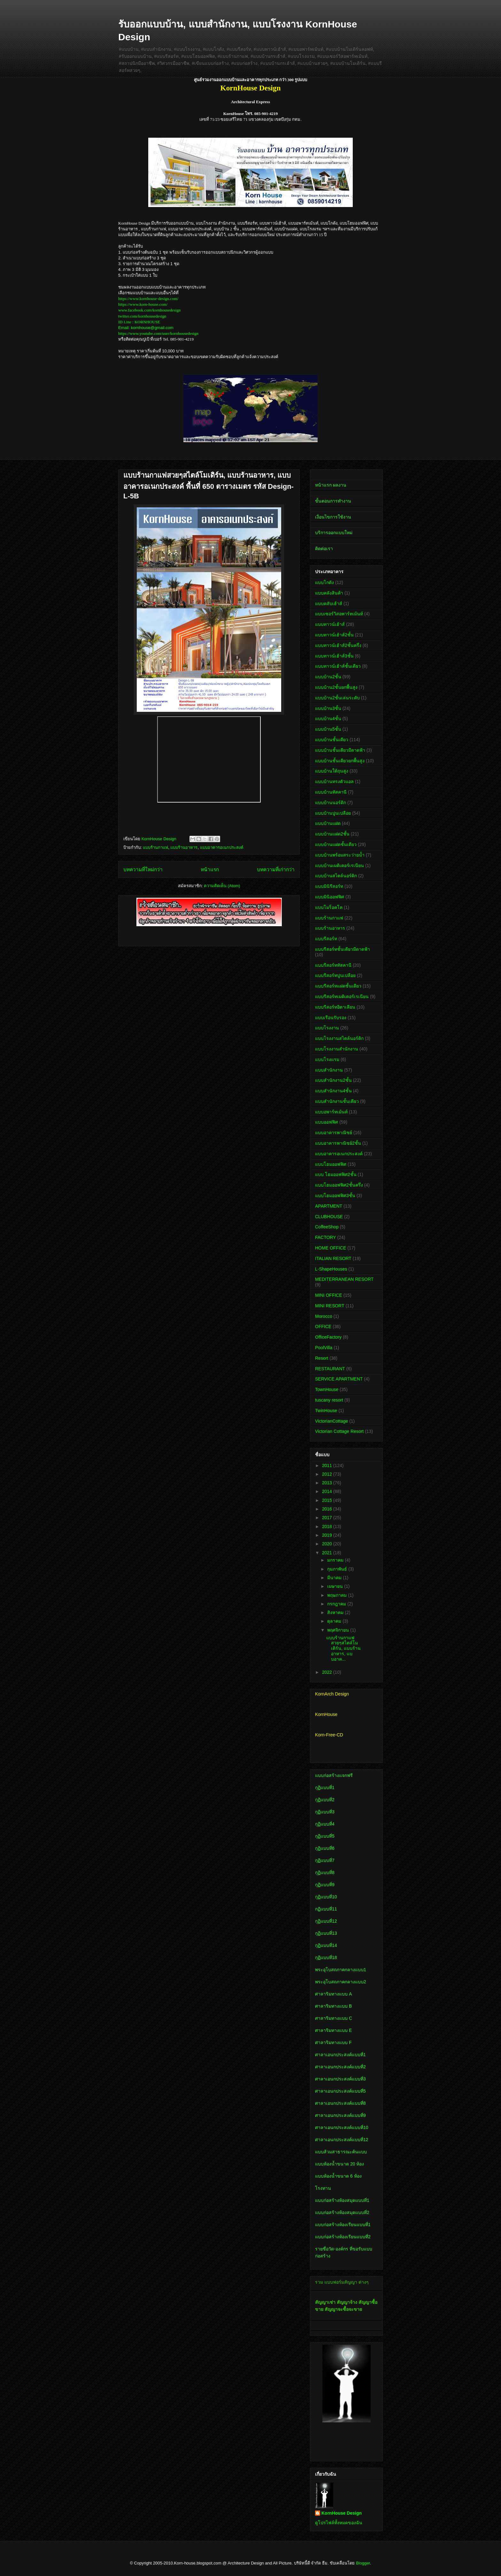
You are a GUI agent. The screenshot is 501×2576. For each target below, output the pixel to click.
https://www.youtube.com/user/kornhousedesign (158, 333)
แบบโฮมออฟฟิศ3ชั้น (335, 1195)
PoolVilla (323, 1347)
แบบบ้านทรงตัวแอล (334, 781)
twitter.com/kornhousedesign (142, 316)
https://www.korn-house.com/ (142, 304)
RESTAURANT (330, 1368)
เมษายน (335, 1586)
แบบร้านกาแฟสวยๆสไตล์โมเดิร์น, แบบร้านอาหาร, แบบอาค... (343, 1648)
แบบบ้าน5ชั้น (328, 729)
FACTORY (325, 1237)
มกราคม (336, 1560)
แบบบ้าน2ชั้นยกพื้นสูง (336, 687)
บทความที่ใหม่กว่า (143, 869)
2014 (327, 1491)
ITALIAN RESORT (333, 1258)
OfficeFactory (328, 1337)
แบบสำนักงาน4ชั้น (333, 1090)
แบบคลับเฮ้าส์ (328, 603)
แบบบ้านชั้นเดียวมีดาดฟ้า (340, 750)
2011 (327, 1465)
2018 (327, 1526)
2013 (327, 1482)
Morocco (323, 1316)
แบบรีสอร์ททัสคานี (333, 965)
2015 (327, 1500)
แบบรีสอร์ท (326, 938)
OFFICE (323, 1326)
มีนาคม (335, 1577)
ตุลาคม (335, 1621)
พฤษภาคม (337, 1595)
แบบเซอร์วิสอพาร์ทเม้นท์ (339, 613)
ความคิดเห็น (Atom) (222, 885)
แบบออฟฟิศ (326, 1122)
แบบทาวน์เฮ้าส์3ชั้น (334, 655)
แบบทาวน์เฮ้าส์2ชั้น (334, 634)
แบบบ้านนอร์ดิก (330, 802)
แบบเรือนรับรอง (330, 1017)
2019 (327, 1535)
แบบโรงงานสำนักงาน (336, 1048)
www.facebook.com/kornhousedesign (149, 310)
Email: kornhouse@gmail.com (145, 327)
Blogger (363, 2563)
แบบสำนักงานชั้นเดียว (337, 1101)
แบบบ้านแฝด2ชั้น (332, 833)
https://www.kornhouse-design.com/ (148, 298)
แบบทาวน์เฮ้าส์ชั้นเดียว (338, 666)
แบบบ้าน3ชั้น (328, 708)
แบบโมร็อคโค (329, 907)
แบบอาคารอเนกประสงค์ (221, 847)
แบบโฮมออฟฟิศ (330, 1164)
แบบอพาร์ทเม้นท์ (331, 1111)
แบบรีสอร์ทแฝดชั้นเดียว (338, 985)
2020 (327, 1543)
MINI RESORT (329, 1305)
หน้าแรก (210, 869)
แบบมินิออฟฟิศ (329, 896)
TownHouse (326, 1389)
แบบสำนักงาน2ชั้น (333, 1080)
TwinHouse (326, 1410)
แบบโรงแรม (327, 1059)
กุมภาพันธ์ (337, 1569)
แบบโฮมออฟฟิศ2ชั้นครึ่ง (339, 1185)
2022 (327, 1672)
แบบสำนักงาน (329, 1070)
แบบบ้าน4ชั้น (328, 718)
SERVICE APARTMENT (339, 1378)
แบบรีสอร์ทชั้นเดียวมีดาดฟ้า (342, 949)
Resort (321, 1358)
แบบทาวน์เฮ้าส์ (330, 624)
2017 (327, 1517)
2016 (327, 1508)
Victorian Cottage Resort (339, 1431)
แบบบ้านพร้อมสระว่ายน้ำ (340, 854)
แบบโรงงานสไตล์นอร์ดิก (339, 1038)
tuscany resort (329, 1400)
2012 (327, 1474)
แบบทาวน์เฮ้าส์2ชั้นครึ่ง (338, 645)
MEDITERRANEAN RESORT (344, 1279)
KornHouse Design (341, 2513)
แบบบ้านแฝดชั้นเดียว (336, 844)
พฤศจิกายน (338, 1630)
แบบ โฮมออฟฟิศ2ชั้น (336, 1174)
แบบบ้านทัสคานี (331, 792)
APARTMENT (328, 1206)
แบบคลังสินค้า (329, 593)
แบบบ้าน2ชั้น (328, 676)
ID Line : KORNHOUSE (139, 321)
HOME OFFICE (330, 1247)
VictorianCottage (331, 1421)
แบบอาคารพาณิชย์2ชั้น (338, 1143)
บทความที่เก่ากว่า (276, 869)
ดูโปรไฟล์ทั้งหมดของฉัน (338, 2522)
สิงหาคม (336, 1612)
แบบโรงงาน (327, 1027)
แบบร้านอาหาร (183, 847)
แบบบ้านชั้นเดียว (331, 739)
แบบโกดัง (324, 582)
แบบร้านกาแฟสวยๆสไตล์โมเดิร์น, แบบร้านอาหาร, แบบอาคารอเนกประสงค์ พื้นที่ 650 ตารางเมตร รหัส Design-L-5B (208, 485)
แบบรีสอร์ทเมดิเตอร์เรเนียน (342, 996)
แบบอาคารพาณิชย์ (333, 1132)
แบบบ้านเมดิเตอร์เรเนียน (339, 865)
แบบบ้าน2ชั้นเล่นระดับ (337, 697)
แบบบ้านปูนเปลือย (333, 813)
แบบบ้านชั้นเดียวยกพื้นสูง (340, 760)
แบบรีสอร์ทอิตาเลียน (335, 1007)
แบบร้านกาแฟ (155, 847)
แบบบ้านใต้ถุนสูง (331, 770)
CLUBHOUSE (329, 1216)
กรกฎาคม (337, 1603)
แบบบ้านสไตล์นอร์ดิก (336, 875)
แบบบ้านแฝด (328, 823)
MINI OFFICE (328, 1295)
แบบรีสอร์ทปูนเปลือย (335, 975)
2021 (327, 1552)
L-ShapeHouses (331, 1269)
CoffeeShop (327, 1226)
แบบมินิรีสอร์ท (329, 886)
